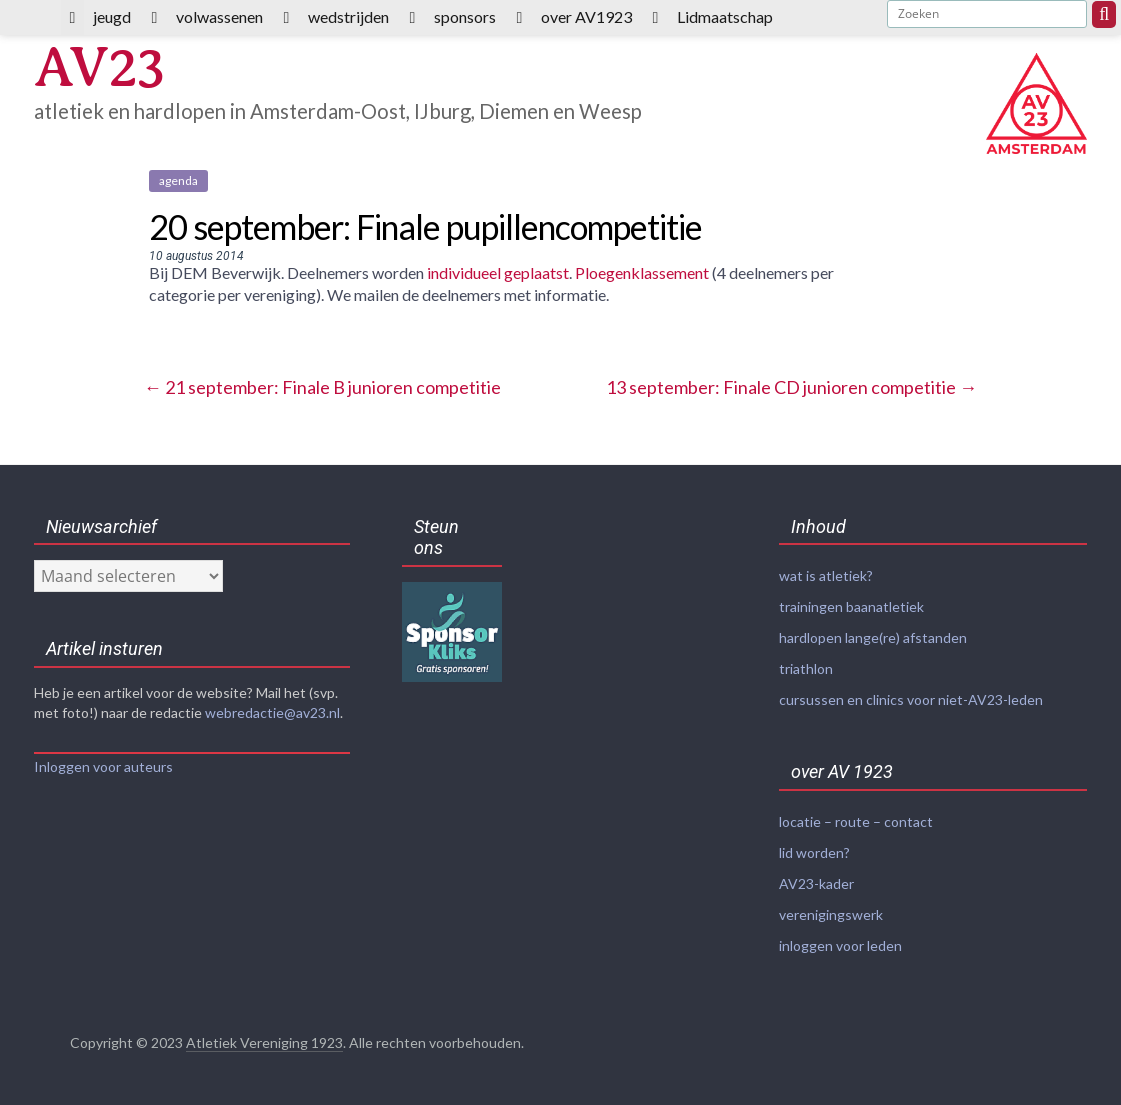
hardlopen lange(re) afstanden (873, 637)
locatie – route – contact (856, 821)
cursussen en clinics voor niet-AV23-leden (911, 699)
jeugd (112, 16)
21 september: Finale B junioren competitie (322, 387)
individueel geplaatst (498, 272)
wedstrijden (348, 16)
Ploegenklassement (642, 272)
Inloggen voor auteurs (103, 766)
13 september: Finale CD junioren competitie (791, 387)
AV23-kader (816, 883)
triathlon (806, 668)
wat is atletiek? (826, 575)
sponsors (465, 16)
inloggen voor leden (840, 945)
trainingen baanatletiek (851, 606)
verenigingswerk (831, 914)
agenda (178, 180)
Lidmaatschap (725, 16)
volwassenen (219, 16)
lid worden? (814, 852)
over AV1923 (586, 16)
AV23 (99, 67)
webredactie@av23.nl (272, 712)
